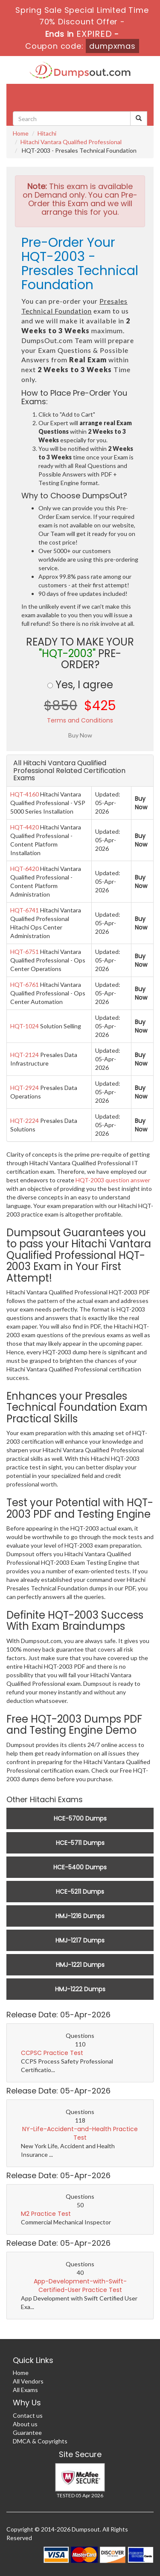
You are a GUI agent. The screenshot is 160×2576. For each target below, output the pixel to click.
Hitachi (47, 133)
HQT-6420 (24, 868)
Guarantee (27, 2432)
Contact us (28, 2415)
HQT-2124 (24, 1054)
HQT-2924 (24, 1087)
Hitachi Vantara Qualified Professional (71, 141)
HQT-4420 (24, 827)
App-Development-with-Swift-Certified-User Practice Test (80, 2285)
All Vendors (28, 2381)
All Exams (25, 2389)
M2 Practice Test (46, 2213)
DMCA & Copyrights (40, 2441)
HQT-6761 (24, 984)
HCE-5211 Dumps (80, 1891)
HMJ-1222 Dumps (80, 1989)
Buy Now (141, 802)
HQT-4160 (24, 794)
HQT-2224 (24, 1120)
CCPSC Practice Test (52, 2053)
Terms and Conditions (80, 720)
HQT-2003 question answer (113, 1180)
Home (21, 133)
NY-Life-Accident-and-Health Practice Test (80, 2133)
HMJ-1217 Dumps (80, 1940)
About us (25, 2424)
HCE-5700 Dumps (80, 1818)
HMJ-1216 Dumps (80, 1916)
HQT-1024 (24, 1026)
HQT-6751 (24, 951)
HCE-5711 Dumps (80, 1843)
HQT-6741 (24, 910)
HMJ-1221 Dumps (80, 1964)
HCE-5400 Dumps (80, 1867)
